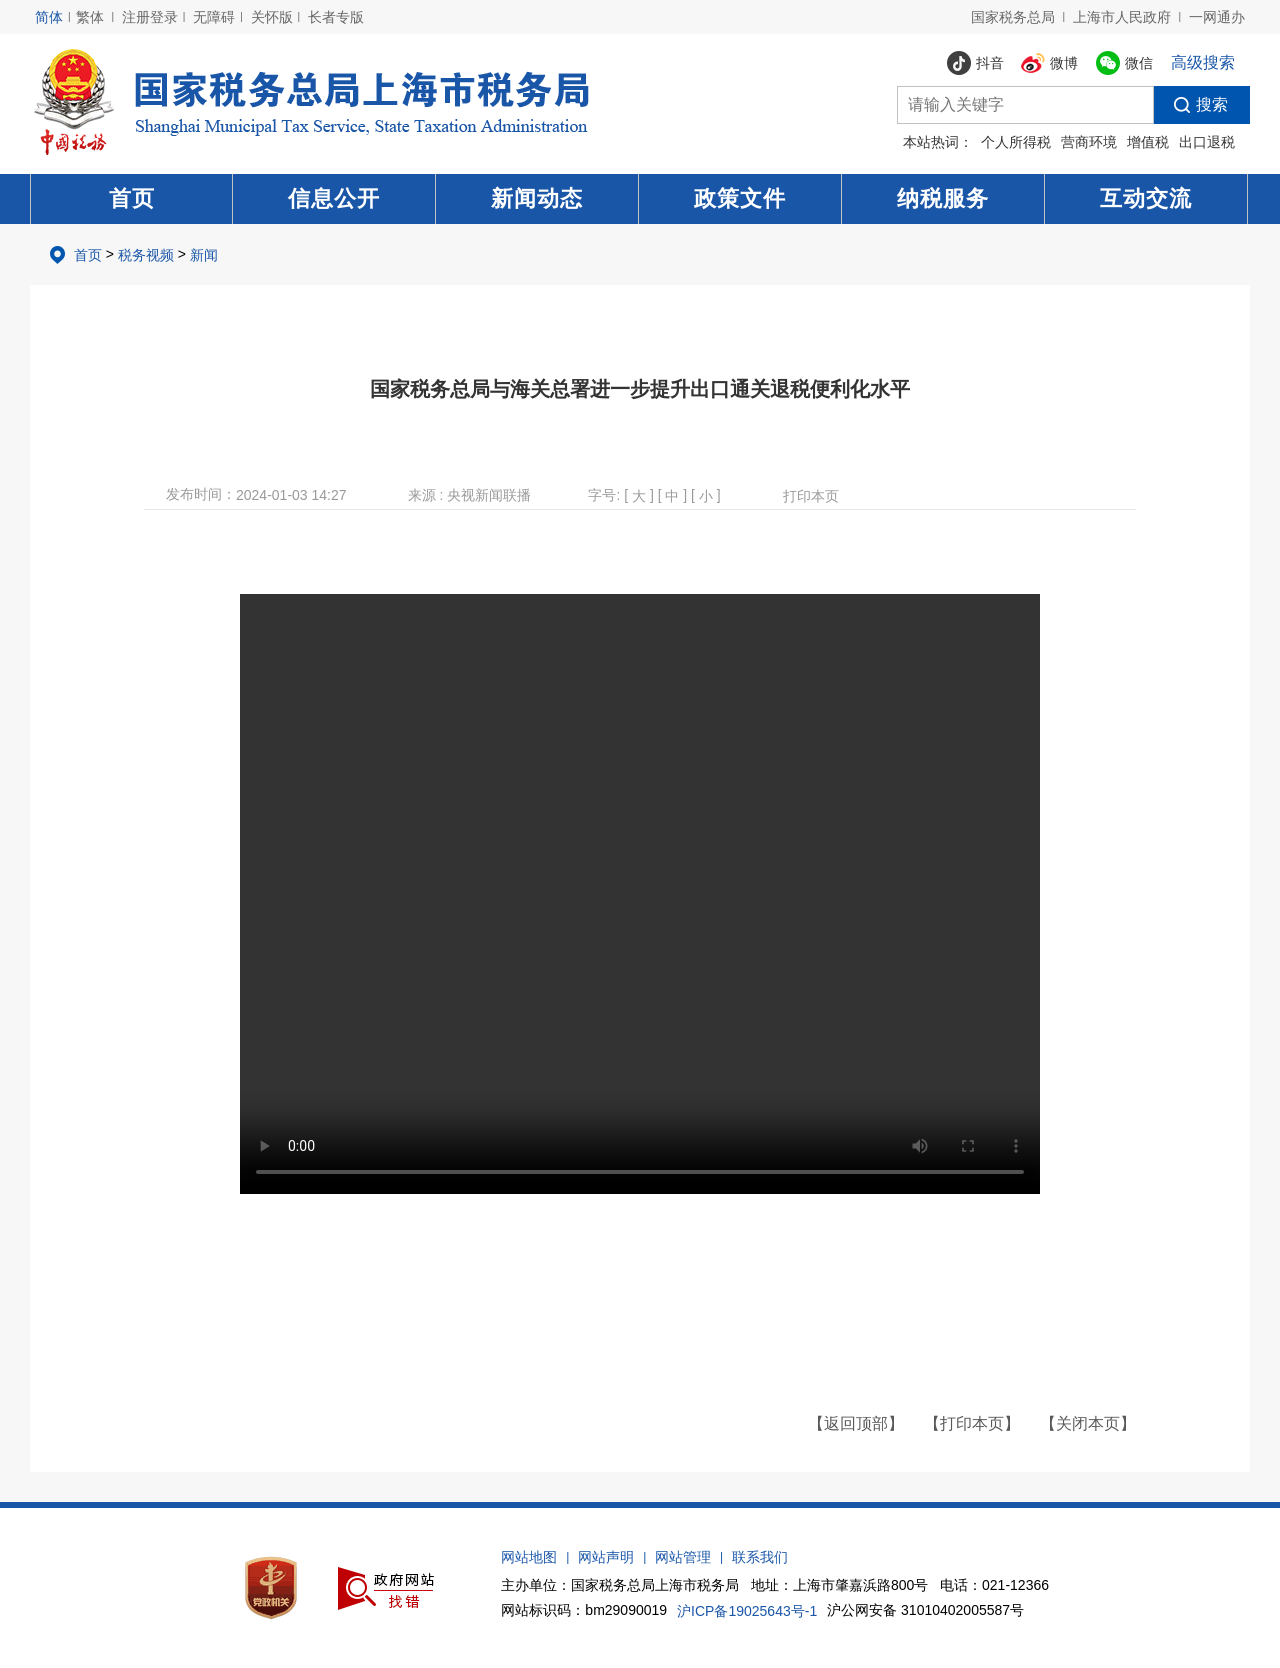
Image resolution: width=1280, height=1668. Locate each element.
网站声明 (606, 1557)
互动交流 (1146, 198)
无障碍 (214, 17)
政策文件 (740, 198)
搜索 (1191, 105)
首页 (132, 198)
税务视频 (146, 255)
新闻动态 (537, 198)
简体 (49, 17)
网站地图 (529, 1557)
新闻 (204, 255)
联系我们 (760, 1557)
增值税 (1148, 142)
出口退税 (1207, 142)
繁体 (90, 17)
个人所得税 (1016, 142)
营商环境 (1089, 142)
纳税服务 (943, 198)
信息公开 (334, 198)
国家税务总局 (1013, 17)
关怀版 (272, 17)
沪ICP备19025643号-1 (747, 1611)
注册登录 (150, 17)
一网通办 (1217, 17)
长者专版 (336, 17)
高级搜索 (1203, 62)
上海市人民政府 (1122, 17)
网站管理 (683, 1557)
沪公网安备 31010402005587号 (925, 1610)
